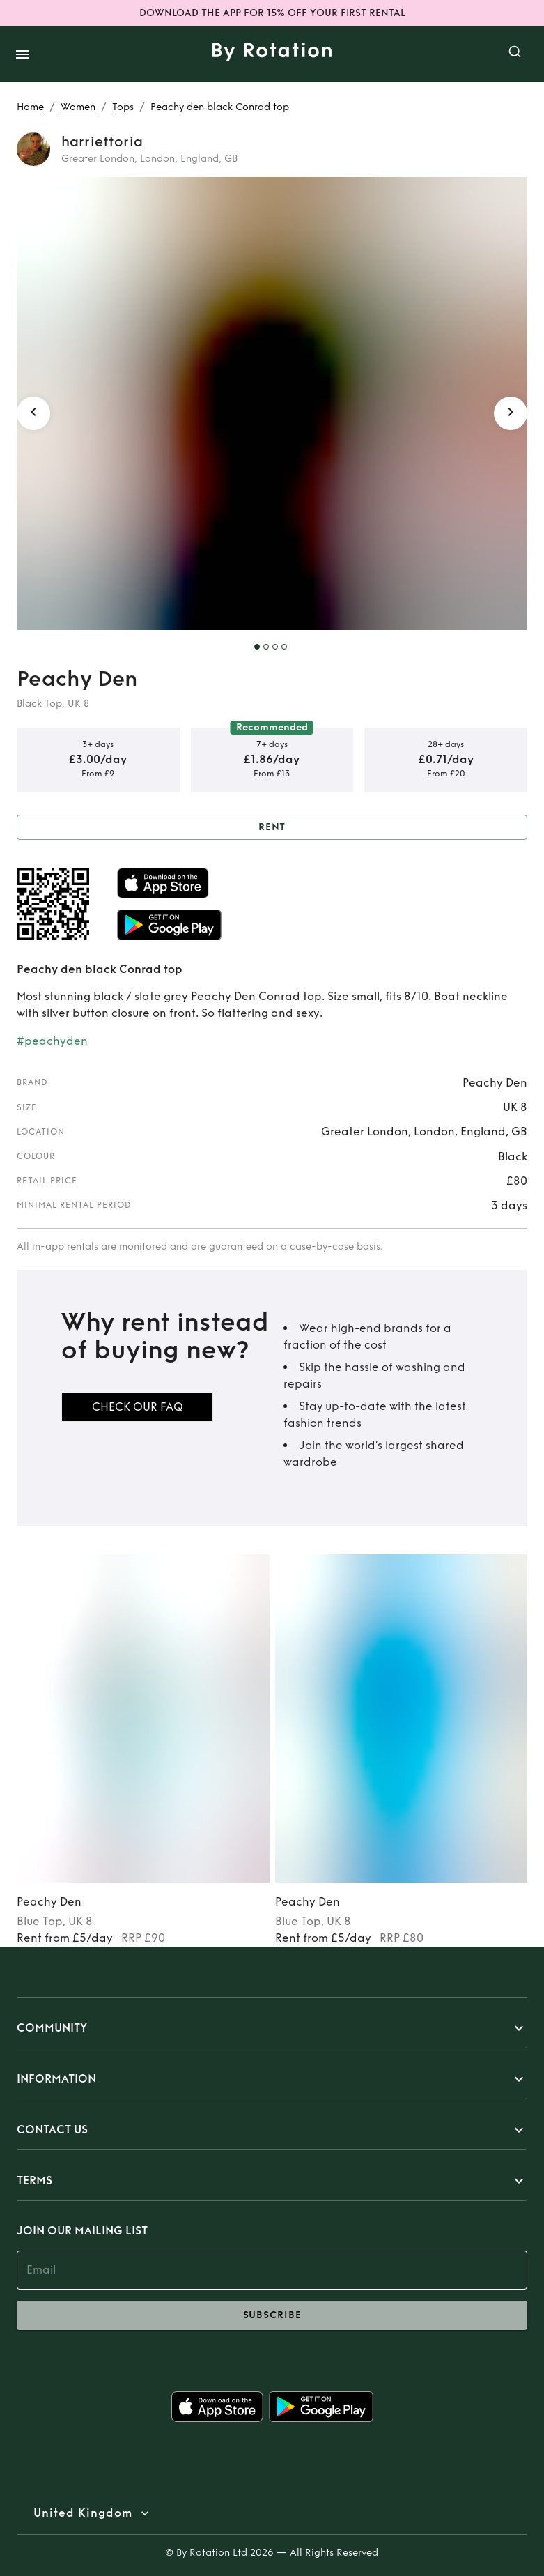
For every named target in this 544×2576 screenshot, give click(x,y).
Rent (272, 827)
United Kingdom (83, 2513)
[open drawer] (22, 54)
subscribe (272, 2315)
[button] (272, 2028)
